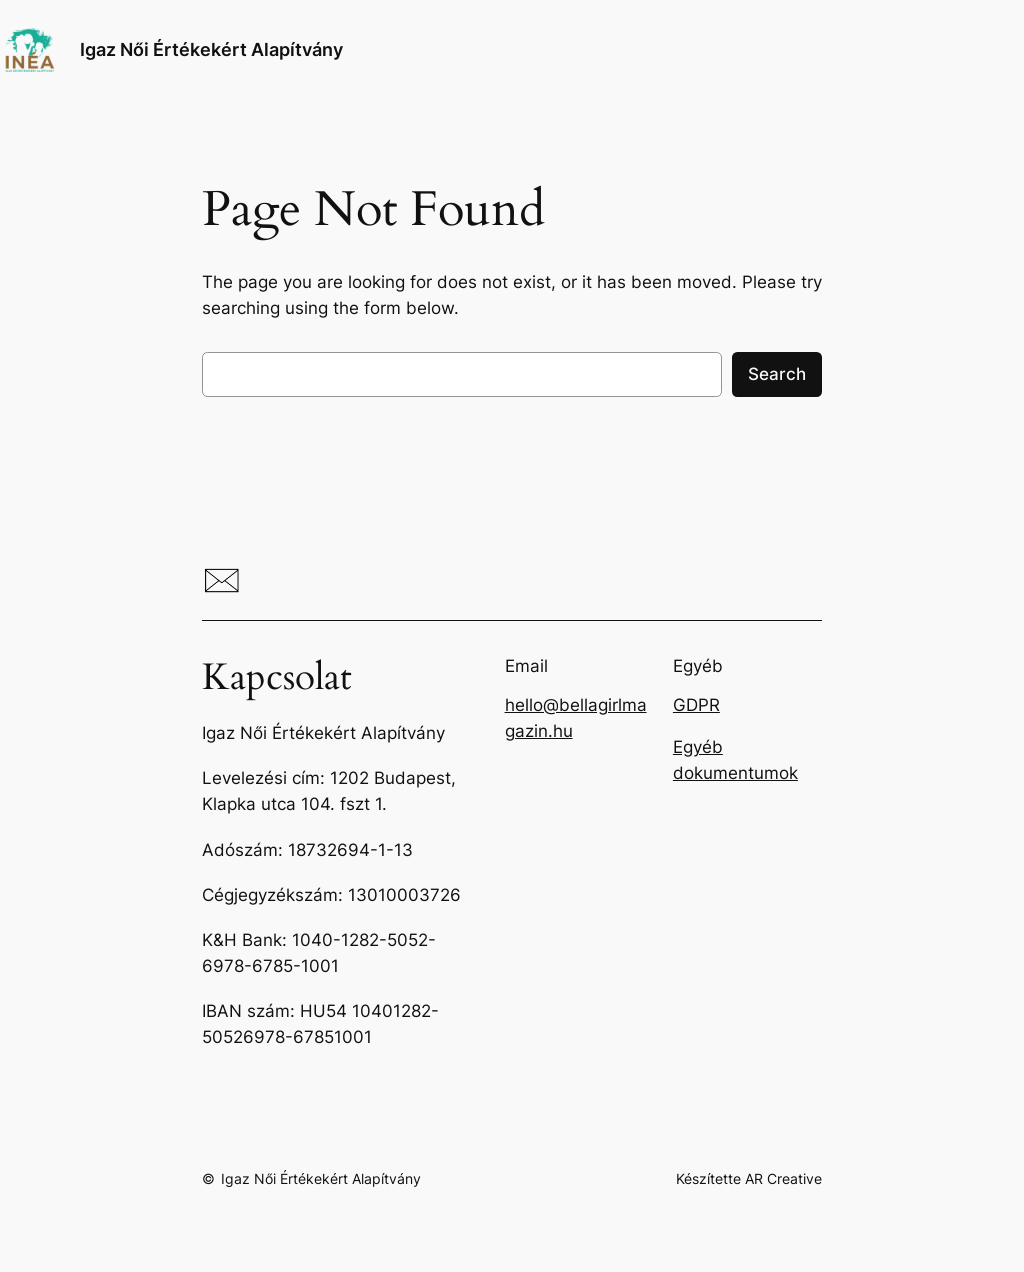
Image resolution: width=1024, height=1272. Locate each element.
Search (777, 374)
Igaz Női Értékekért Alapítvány (211, 49)
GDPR (696, 705)
